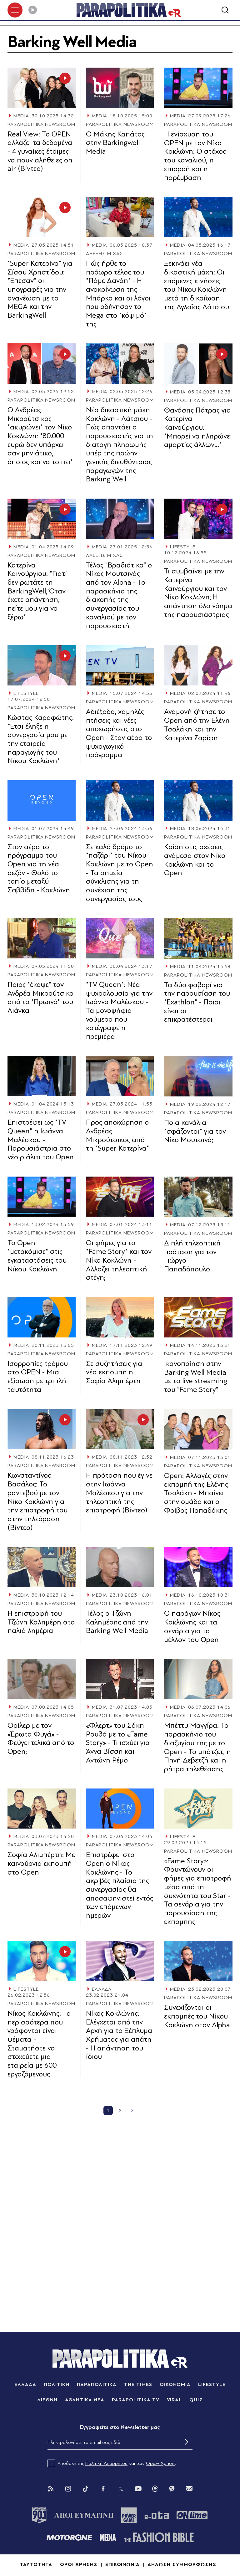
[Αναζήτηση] (225, 10)
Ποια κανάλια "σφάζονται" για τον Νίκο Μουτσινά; (195, 1131)
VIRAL (174, 2400)
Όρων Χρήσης (161, 2463)
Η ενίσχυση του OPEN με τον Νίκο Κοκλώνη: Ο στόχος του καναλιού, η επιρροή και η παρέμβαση (195, 156)
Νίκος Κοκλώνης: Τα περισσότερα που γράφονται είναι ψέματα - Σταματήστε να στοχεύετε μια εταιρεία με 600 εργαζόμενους (39, 2043)
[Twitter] (120, 2488)
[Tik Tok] (85, 2488)
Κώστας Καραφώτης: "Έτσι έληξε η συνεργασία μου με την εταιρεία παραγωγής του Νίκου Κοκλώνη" (41, 739)
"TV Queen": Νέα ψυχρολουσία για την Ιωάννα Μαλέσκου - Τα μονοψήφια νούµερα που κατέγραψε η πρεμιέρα (119, 1010)
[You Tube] (138, 2488)
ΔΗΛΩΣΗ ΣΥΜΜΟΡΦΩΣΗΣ (182, 2564)
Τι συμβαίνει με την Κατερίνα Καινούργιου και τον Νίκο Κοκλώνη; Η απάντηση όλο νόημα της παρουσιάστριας (198, 592)
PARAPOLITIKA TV (135, 2400)
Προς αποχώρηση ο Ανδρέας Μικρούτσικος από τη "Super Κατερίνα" (117, 1135)
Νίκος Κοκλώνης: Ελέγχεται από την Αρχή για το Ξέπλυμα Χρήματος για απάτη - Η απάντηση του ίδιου (119, 2035)
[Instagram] (68, 2488)
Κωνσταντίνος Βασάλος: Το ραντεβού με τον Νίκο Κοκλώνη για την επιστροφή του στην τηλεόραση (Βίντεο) (38, 1501)
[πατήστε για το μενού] (15, 10)
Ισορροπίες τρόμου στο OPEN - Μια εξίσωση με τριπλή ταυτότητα (38, 1376)
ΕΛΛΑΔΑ (102, 1989)
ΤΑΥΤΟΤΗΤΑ (36, 2564)
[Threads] (155, 2488)
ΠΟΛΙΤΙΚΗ (56, 2384)
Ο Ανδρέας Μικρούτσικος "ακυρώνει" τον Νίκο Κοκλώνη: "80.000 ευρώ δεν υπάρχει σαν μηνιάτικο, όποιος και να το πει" (40, 436)
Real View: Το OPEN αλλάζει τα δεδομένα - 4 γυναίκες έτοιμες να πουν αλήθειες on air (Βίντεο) (40, 151)
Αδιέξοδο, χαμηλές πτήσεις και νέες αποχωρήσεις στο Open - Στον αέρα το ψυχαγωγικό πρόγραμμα (119, 733)
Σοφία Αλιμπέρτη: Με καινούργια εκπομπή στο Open (41, 1863)
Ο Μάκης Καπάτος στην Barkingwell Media (115, 143)
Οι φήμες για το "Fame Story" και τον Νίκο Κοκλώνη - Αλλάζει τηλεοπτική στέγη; (119, 1260)
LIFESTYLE (182, 547)
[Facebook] (103, 2488)
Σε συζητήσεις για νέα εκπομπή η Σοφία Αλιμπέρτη (114, 1372)
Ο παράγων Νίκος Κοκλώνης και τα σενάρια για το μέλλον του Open (192, 1626)
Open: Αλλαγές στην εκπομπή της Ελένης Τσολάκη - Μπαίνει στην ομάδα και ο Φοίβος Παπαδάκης (196, 1493)
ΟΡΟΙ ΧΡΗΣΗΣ (79, 2564)
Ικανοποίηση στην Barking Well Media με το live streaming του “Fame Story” (195, 1376)
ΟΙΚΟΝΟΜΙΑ (175, 2384)
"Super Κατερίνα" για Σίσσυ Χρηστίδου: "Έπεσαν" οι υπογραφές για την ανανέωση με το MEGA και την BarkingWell (40, 289)
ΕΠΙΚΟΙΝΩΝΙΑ (122, 2564)
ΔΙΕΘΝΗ (47, 2400)
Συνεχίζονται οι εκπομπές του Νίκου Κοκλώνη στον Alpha (197, 2016)
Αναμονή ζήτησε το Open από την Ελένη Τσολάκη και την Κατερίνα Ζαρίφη (197, 724)
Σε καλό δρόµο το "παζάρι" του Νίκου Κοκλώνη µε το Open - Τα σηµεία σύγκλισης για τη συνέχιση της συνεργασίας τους (119, 873)
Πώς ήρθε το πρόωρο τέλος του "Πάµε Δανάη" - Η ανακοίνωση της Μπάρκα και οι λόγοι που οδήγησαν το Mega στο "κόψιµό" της (118, 293)
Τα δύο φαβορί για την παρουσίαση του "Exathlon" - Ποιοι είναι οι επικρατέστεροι (197, 1002)
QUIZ (196, 2400)
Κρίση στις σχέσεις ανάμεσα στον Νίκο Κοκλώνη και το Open (194, 860)
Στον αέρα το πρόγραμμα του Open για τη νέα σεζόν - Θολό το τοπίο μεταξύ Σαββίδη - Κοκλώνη (39, 868)
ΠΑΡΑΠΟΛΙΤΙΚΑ (97, 2384)
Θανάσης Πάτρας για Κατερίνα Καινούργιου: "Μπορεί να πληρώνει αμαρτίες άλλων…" (198, 427)
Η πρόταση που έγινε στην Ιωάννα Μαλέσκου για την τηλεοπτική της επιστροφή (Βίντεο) (119, 1492)
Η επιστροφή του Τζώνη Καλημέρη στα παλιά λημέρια (41, 1622)
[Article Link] (42, 88)
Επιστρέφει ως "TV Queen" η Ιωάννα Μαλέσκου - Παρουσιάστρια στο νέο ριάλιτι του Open (41, 1139)
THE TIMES (138, 2384)
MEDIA (21, 116)
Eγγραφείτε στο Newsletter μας (120, 2427)
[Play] (32, 10)
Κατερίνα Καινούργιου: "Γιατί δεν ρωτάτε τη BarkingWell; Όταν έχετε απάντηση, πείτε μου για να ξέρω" (37, 591)
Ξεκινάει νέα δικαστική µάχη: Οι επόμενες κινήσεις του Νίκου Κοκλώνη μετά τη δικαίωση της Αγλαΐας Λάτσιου (196, 285)
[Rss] (50, 2488)
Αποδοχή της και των (112, 2463)
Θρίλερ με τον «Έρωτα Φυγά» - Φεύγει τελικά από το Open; (41, 1738)
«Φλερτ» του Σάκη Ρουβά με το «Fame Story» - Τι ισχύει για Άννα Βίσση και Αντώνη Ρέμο (118, 1742)
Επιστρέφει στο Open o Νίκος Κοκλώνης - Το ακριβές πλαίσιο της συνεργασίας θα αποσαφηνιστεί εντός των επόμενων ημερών (119, 1885)
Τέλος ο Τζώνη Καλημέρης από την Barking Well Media (117, 1622)
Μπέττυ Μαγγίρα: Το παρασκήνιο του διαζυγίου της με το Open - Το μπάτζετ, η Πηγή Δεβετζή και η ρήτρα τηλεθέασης (197, 1747)
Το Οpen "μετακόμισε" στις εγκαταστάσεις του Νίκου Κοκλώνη (37, 1256)
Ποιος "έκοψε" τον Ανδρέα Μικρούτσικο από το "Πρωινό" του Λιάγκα (40, 997)
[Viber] (172, 2488)
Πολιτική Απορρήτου (106, 2463)
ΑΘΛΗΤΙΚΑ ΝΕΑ (85, 2400)
